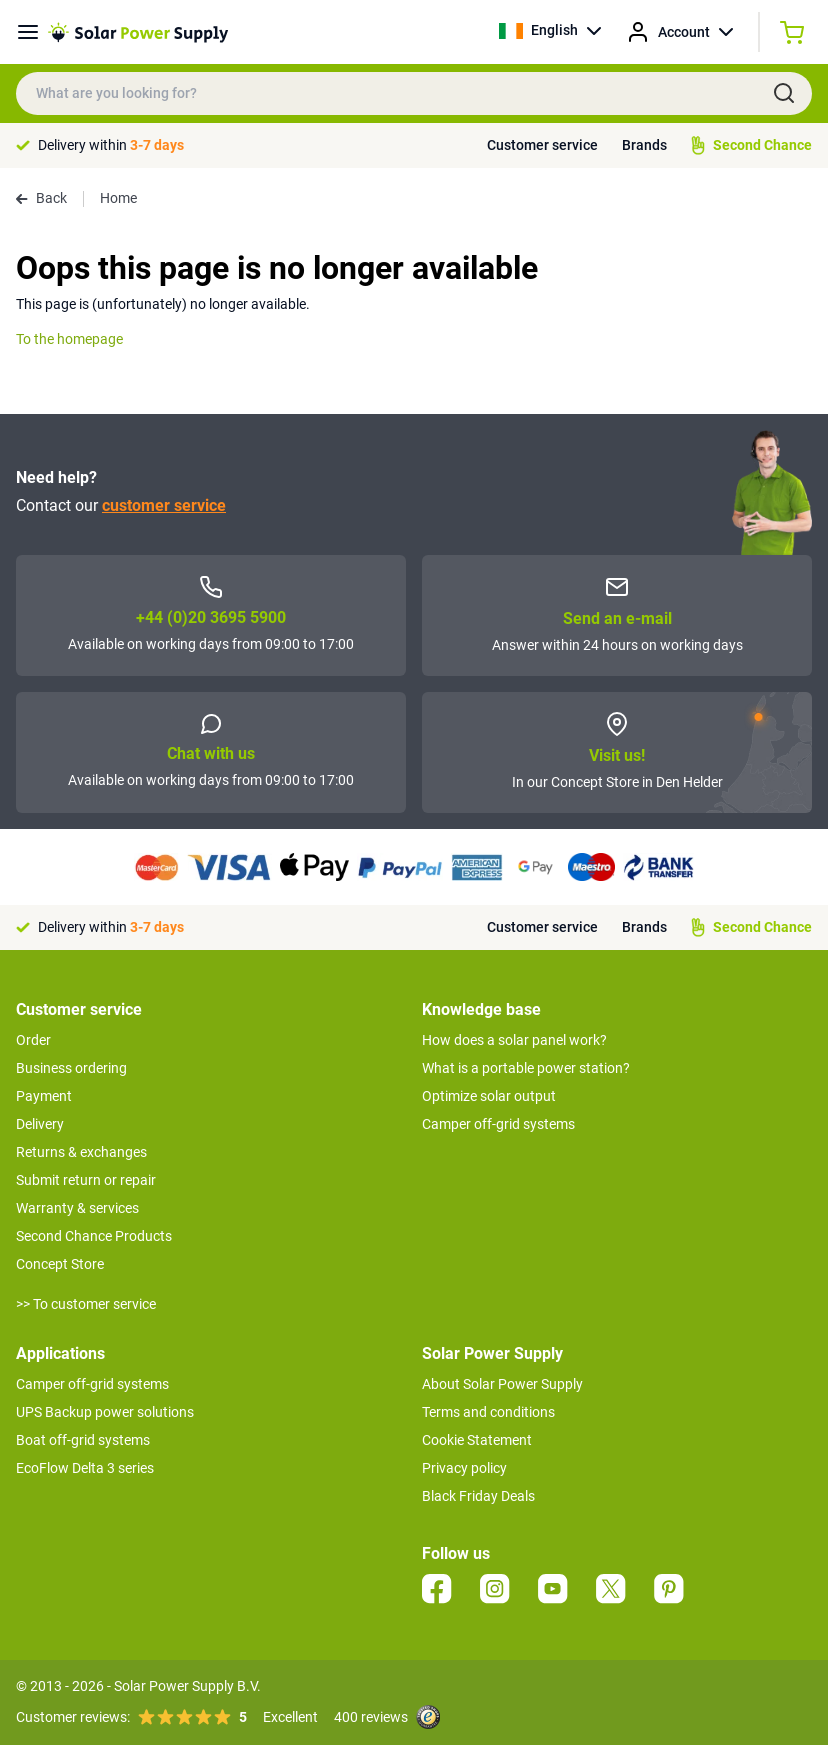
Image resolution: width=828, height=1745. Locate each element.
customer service (164, 505)
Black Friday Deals (478, 1496)
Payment (44, 1096)
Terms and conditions (488, 1412)
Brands (644, 145)
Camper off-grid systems (498, 1124)
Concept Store (60, 1264)
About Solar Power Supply (502, 1384)
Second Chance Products (94, 1236)
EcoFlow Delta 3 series (85, 1468)
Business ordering (71, 1068)
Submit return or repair (86, 1180)
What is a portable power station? (526, 1068)
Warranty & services (77, 1208)
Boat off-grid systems (83, 1440)
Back (41, 198)
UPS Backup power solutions (105, 1412)
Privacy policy (464, 1468)
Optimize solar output (489, 1096)
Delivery (40, 1124)
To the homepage (69, 339)
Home (118, 198)
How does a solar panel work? (514, 1040)
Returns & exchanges (81, 1152)
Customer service (542, 145)
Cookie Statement (477, 1440)
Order (33, 1040)
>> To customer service (86, 1304)
